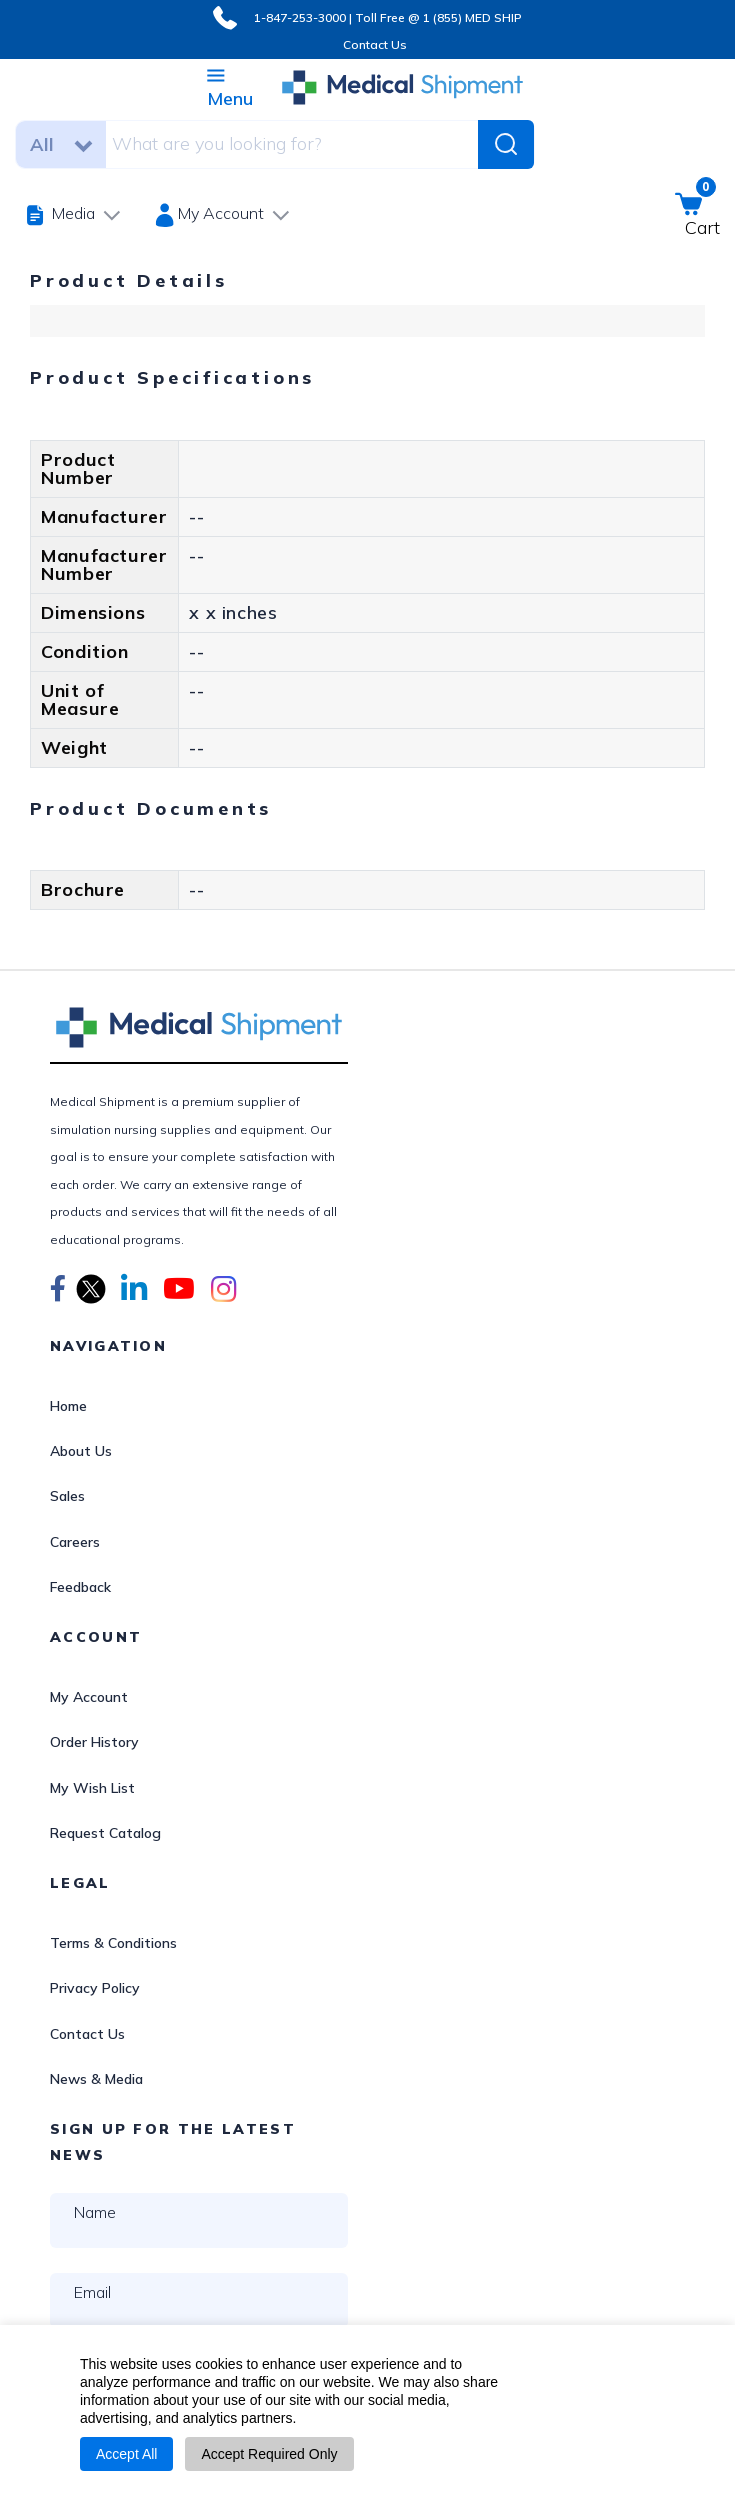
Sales (67, 1496)
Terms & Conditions (113, 1943)
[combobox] (279, 144)
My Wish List (92, 1788)
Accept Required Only (269, 2454)
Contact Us (375, 44)
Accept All (126, 2454)
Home (68, 1406)
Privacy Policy (95, 1988)
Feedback (80, 1587)
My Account (89, 1697)
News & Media (96, 2079)
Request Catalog (105, 1833)
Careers (75, 1542)
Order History (94, 1742)
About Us (81, 1451)
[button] (58, 1292)
